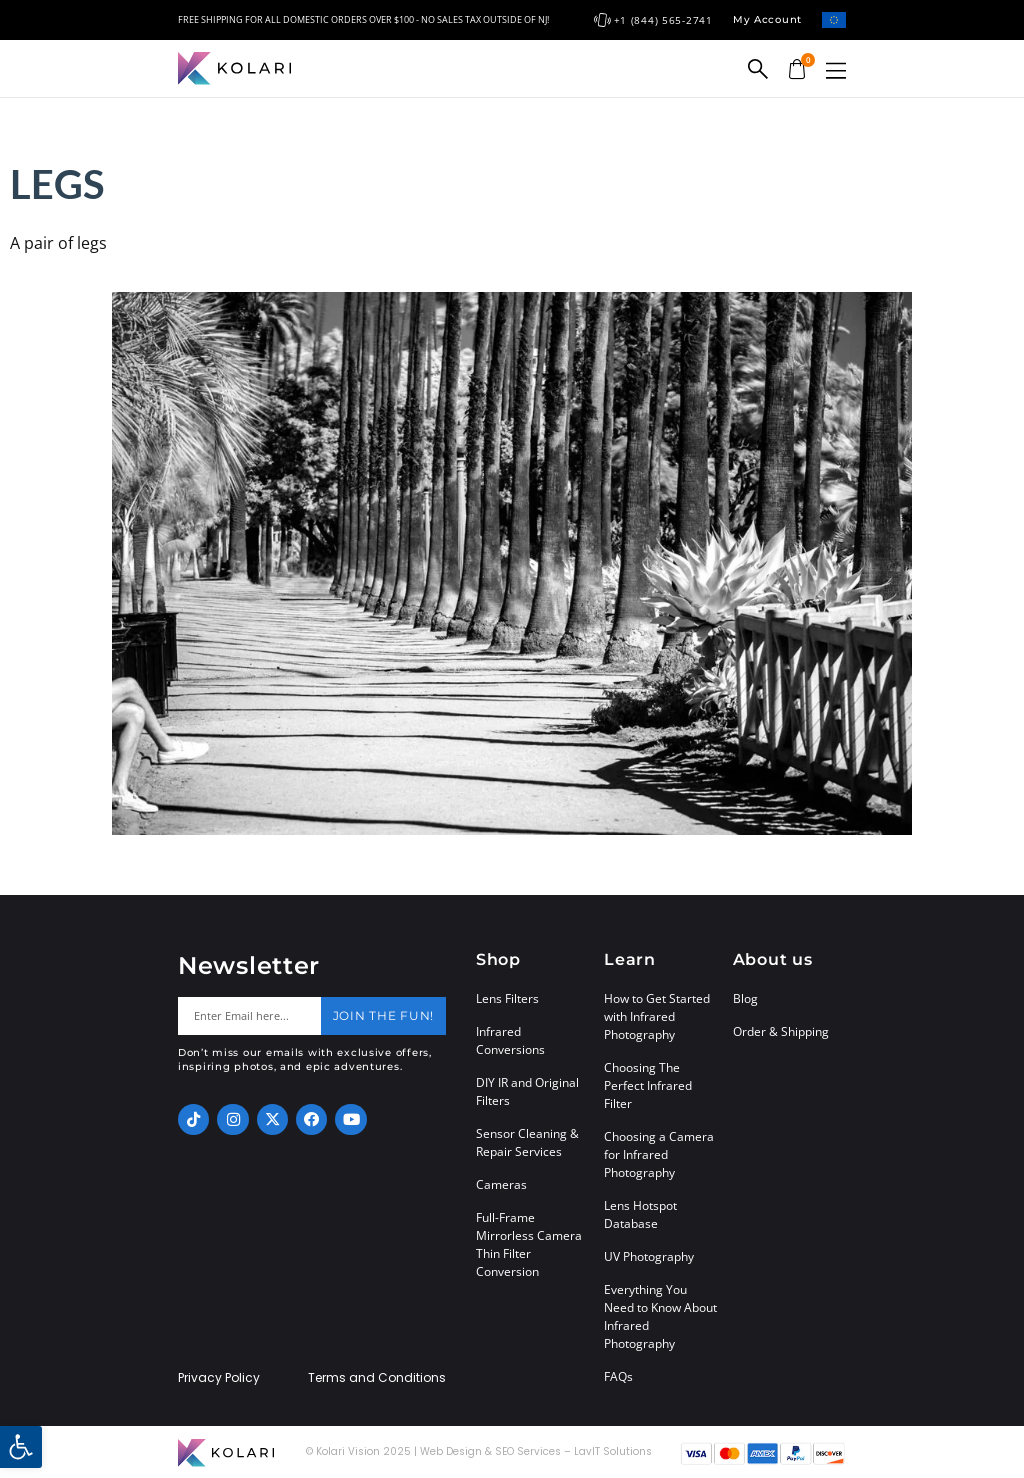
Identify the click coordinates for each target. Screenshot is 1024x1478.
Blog (745, 998)
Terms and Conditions (377, 1378)
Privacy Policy (219, 1378)
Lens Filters (507, 998)
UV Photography (649, 1256)
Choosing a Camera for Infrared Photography (659, 1154)
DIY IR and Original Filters (527, 1091)
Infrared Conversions (510, 1040)
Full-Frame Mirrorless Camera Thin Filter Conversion (529, 1244)
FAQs (618, 1376)
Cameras (501, 1184)
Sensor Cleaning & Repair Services (527, 1142)
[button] (836, 70)
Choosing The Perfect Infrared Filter (648, 1085)
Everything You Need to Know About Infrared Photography (660, 1316)
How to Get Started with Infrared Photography (657, 1016)
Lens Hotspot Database (640, 1214)
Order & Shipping (781, 1031)
